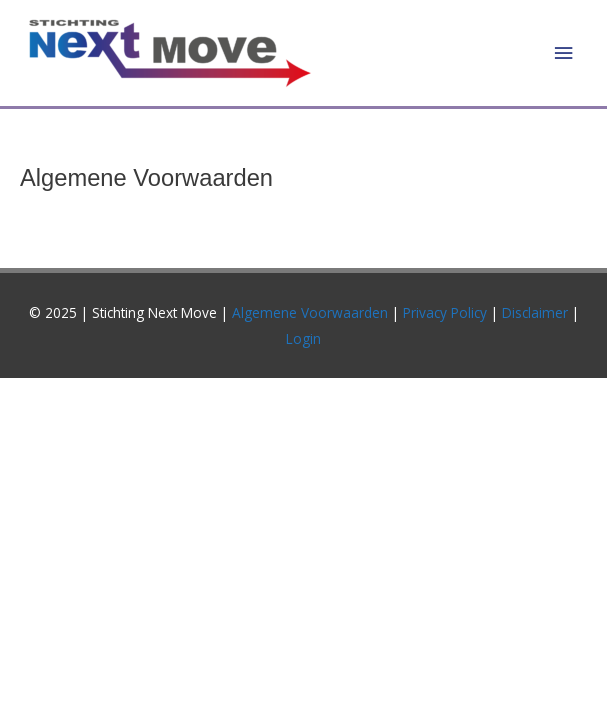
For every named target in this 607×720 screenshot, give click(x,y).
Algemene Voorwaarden (310, 312)
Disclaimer (537, 312)
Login (303, 338)
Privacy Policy (445, 312)
